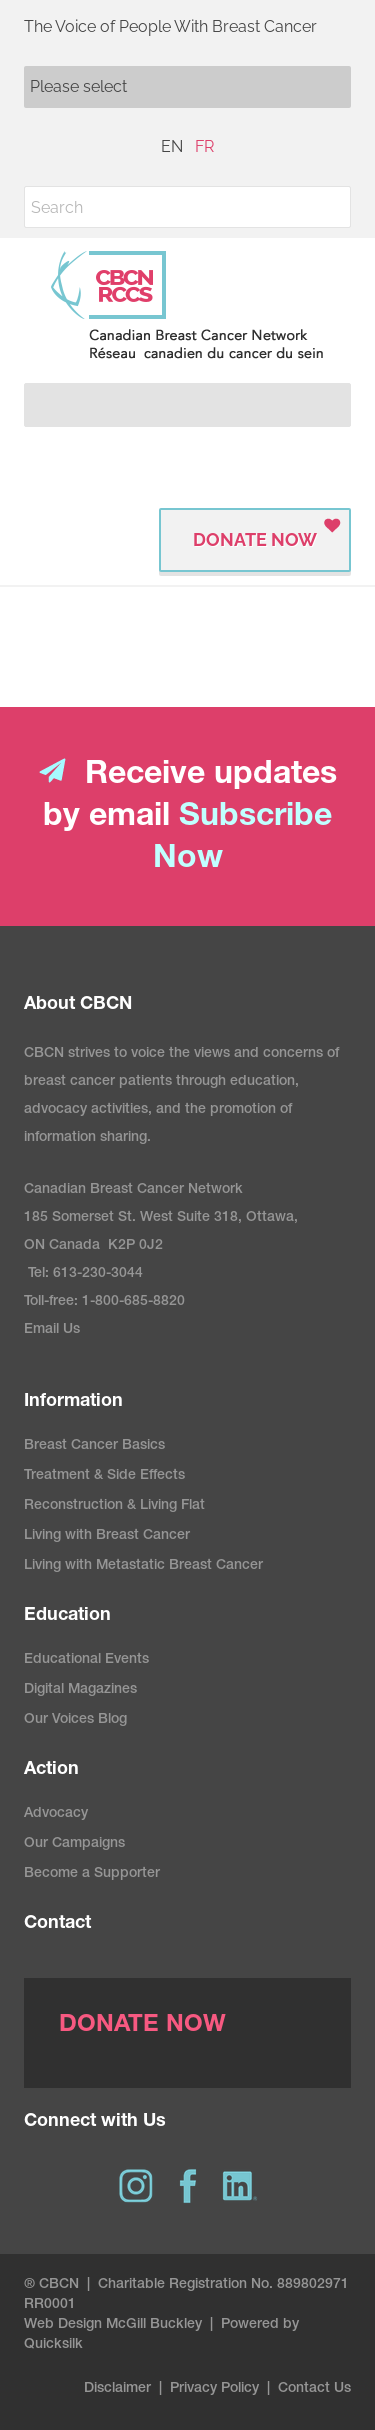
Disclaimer (117, 2389)
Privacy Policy (214, 2389)
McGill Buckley (154, 2325)
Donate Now (255, 539)
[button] (330, 207)
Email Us (52, 1330)
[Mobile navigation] (187, 87)
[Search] (187, 207)
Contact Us (314, 2389)
